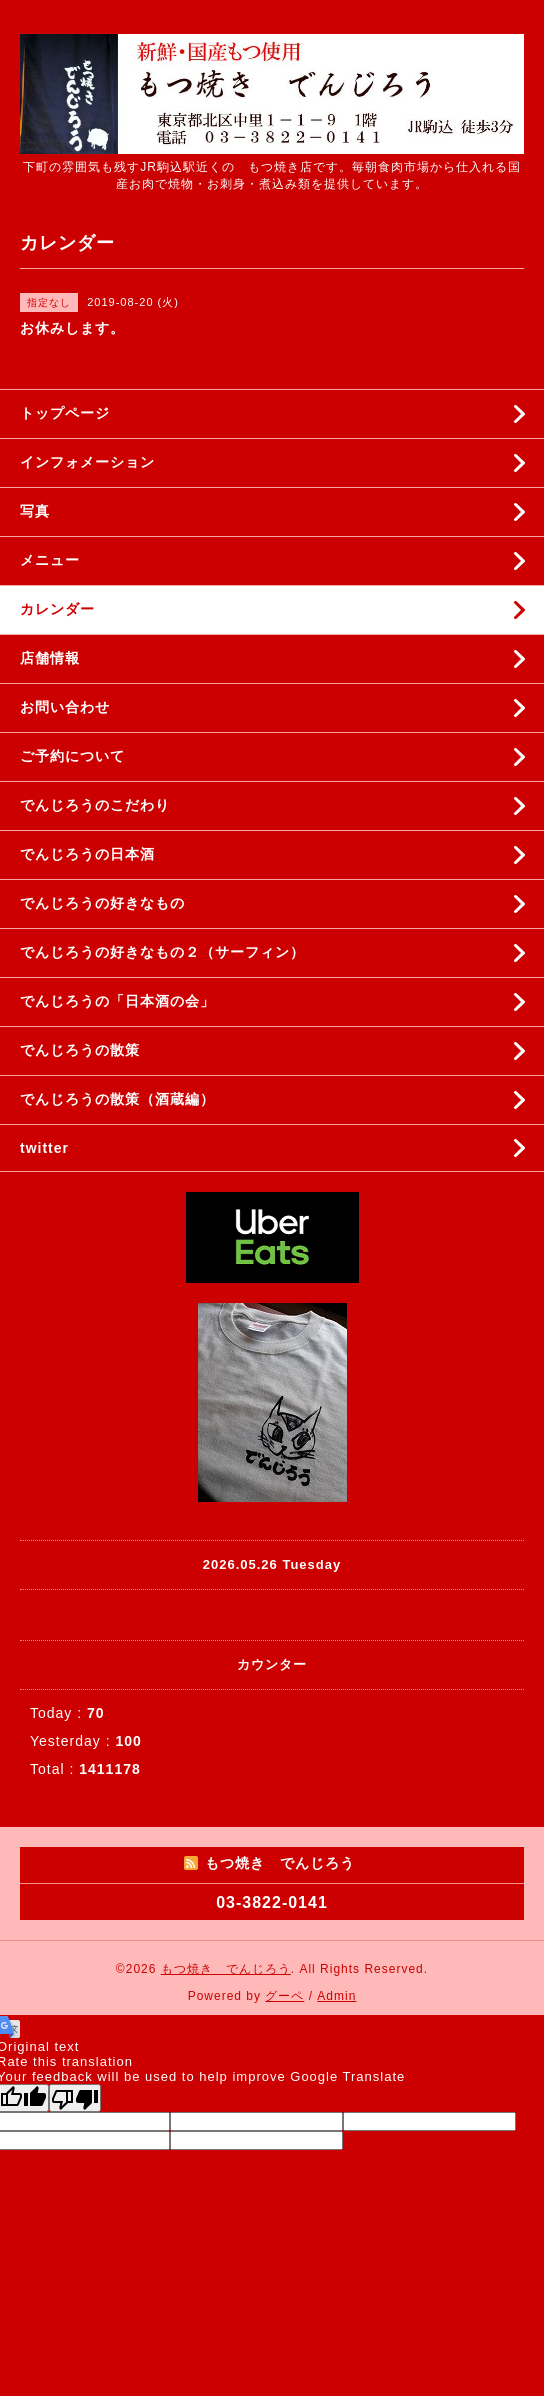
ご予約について (72, 756)
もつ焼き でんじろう (226, 1969)
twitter (44, 1148)
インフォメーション (87, 462)
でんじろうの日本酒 (87, 854)
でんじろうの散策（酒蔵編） (117, 1099)
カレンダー (57, 609)
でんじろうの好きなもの (102, 903)
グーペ (284, 1996)
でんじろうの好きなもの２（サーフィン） (162, 952)
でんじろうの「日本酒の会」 (117, 1001)
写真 (35, 511)
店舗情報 (50, 658)
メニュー (50, 560)
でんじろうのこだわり (95, 805)
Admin (336, 1996)
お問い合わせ (65, 707)
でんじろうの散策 (80, 1050)
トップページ (65, 413)
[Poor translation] (75, 2098)
